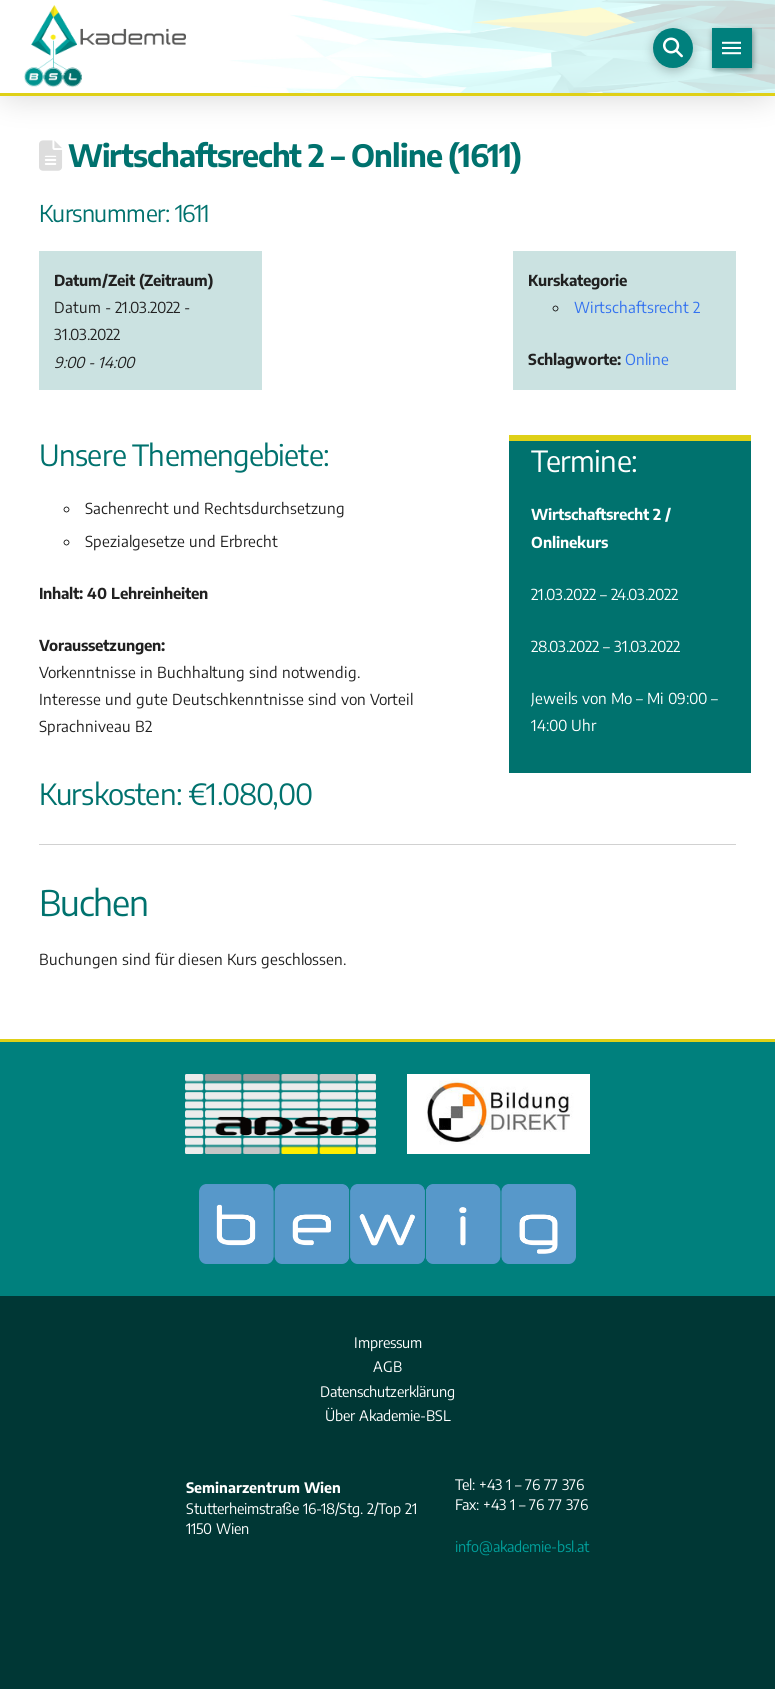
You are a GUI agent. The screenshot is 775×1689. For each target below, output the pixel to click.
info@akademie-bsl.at (522, 1546)
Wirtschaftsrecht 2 (637, 306)
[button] (673, 48)
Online (647, 358)
